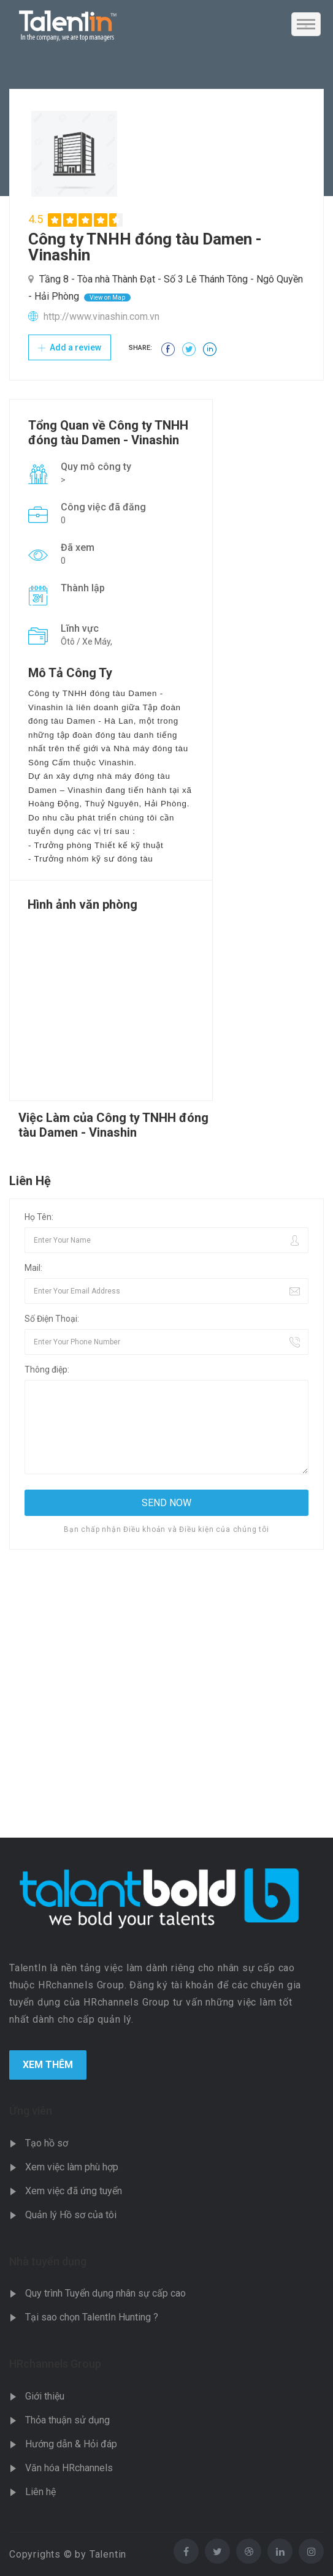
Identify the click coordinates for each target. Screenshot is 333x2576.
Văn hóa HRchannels (69, 2468)
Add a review (69, 347)
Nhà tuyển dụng (47, 2261)
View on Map (107, 297)
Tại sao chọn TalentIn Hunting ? (91, 2317)
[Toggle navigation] (306, 24)
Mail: (33, 1268)
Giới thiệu (44, 2396)
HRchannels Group (55, 2363)
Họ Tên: (39, 1217)
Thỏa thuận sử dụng (67, 2420)
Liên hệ (40, 2492)
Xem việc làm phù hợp (71, 2167)
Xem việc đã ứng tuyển (73, 2191)
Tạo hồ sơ (46, 2143)
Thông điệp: (47, 1369)
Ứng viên (30, 2110)
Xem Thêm (48, 2064)
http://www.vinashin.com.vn (101, 316)
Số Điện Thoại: (52, 1319)
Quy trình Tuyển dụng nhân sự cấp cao (105, 2293)
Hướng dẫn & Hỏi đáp (71, 2444)
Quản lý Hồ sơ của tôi (71, 2215)
